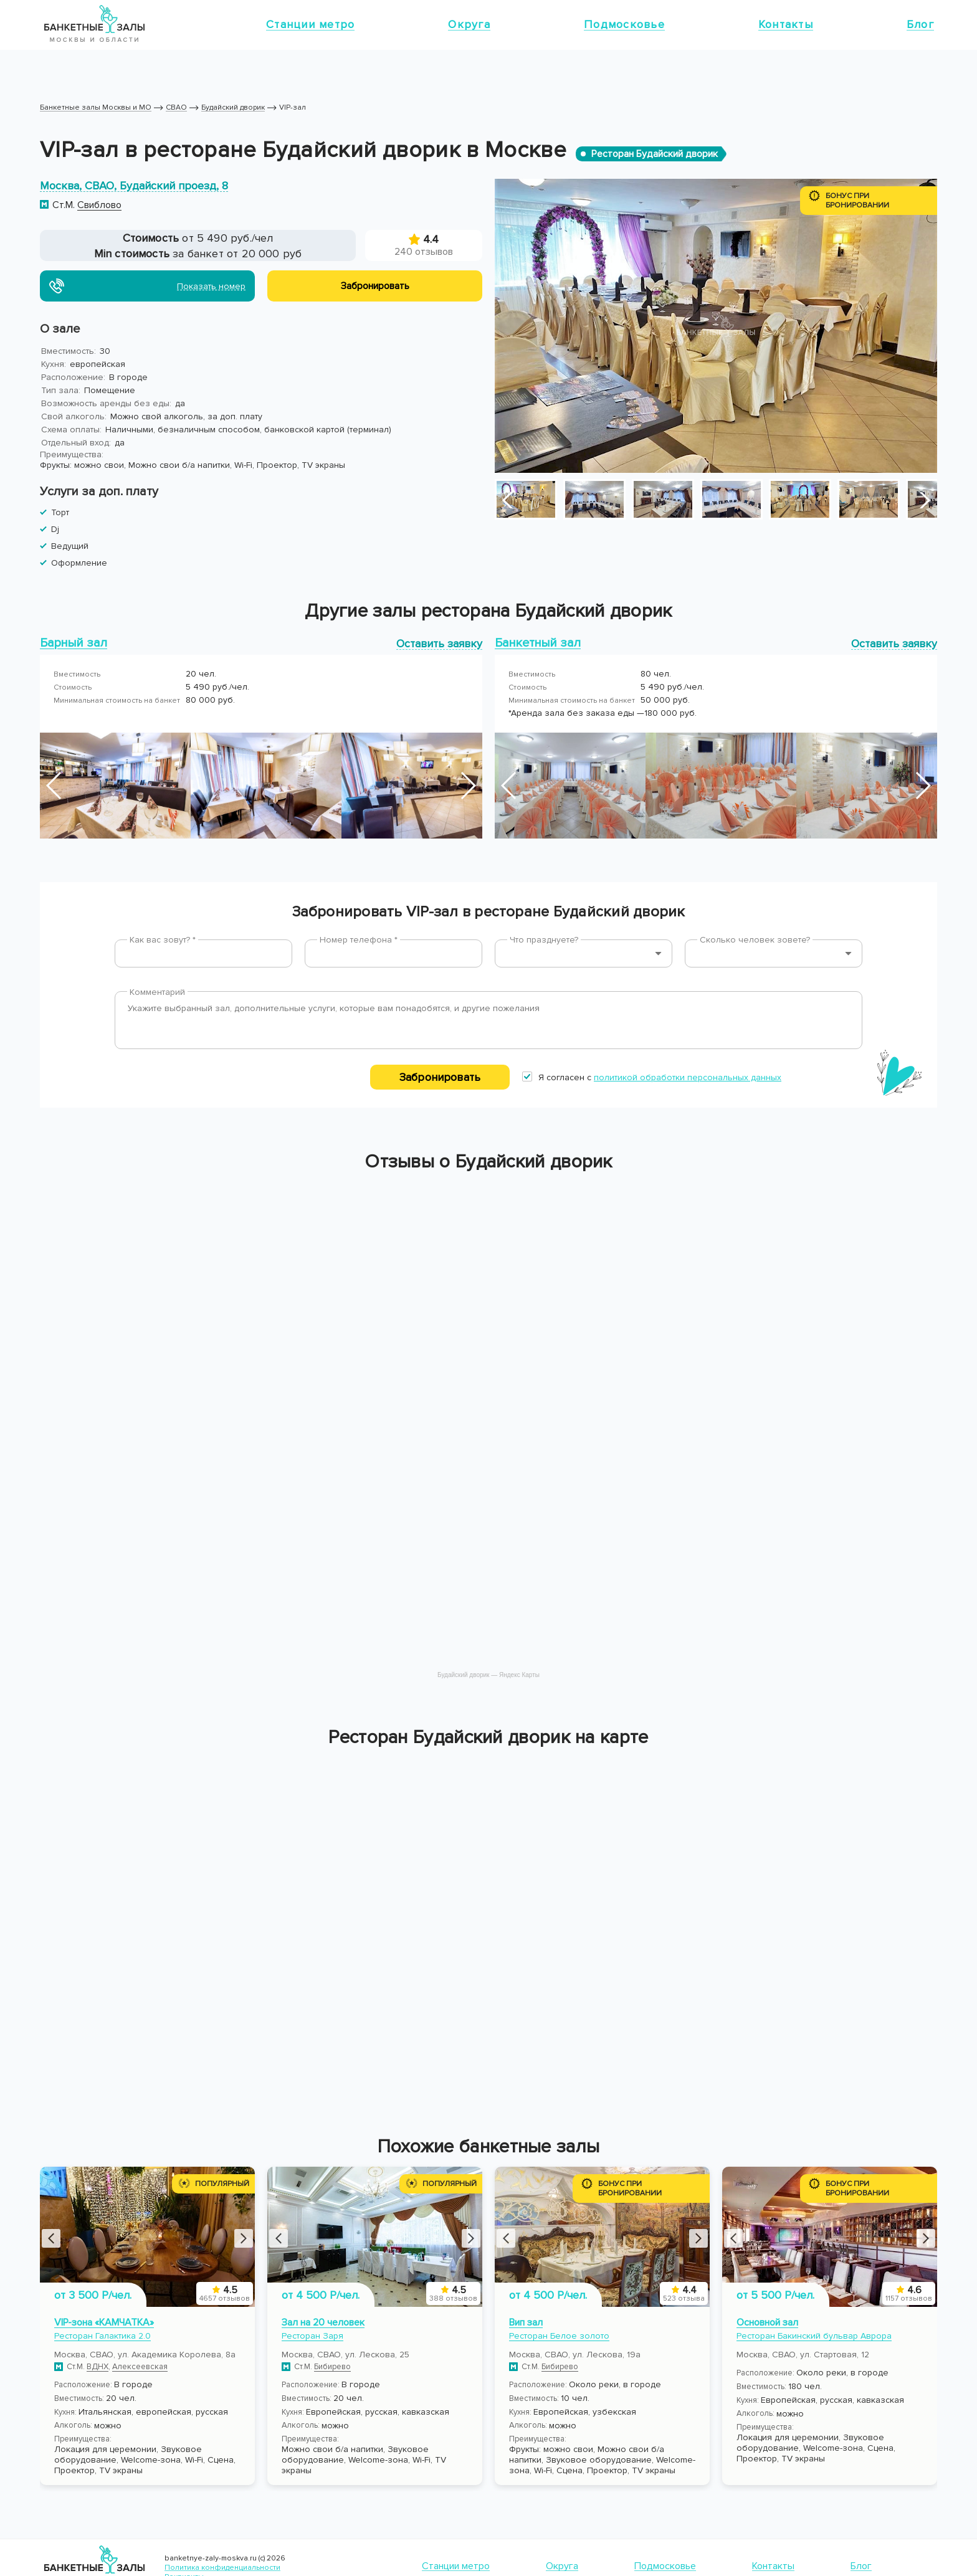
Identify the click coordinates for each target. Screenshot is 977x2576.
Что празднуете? (544, 939)
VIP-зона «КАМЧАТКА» (104, 2322)
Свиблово (99, 205)
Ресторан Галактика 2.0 (102, 2336)
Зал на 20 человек (323, 2322)
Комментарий (157, 992)
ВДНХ (97, 2367)
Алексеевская (140, 2367)
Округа (469, 24)
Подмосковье (624, 24)
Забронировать (439, 1077)
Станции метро (310, 24)
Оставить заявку (439, 643)
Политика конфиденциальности (222, 2567)
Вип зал (526, 2322)
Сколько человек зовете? (755, 939)
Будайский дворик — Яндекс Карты (488, 1674)
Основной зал (767, 2322)
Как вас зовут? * (162, 939)
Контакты (785, 24)
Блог (920, 24)
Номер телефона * (358, 939)
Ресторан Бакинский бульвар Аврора (814, 2336)
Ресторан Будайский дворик (654, 154)
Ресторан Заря (312, 2336)
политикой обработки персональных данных (687, 1077)
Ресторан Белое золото (559, 2336)
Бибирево (332, 2367)
